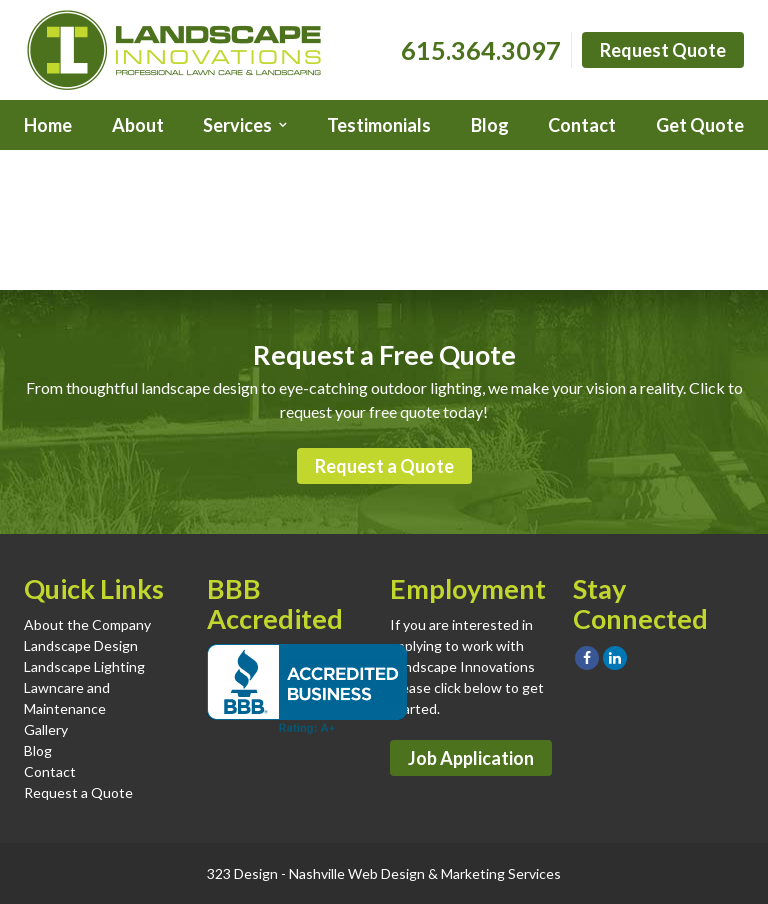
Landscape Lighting (84, 666)
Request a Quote (384, 466)
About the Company (87, 624)
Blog (490, 125)
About (138, 125)
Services (237, 125)
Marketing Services (501, 873)
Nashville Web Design (357, 873)
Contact (582, 125)
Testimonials (379, 125)
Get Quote (700, 125)
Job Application (471, 758)
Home (48, 125)
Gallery (46, 729)
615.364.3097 (481, 50)
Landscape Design (81, 645)
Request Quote (663, 50)
